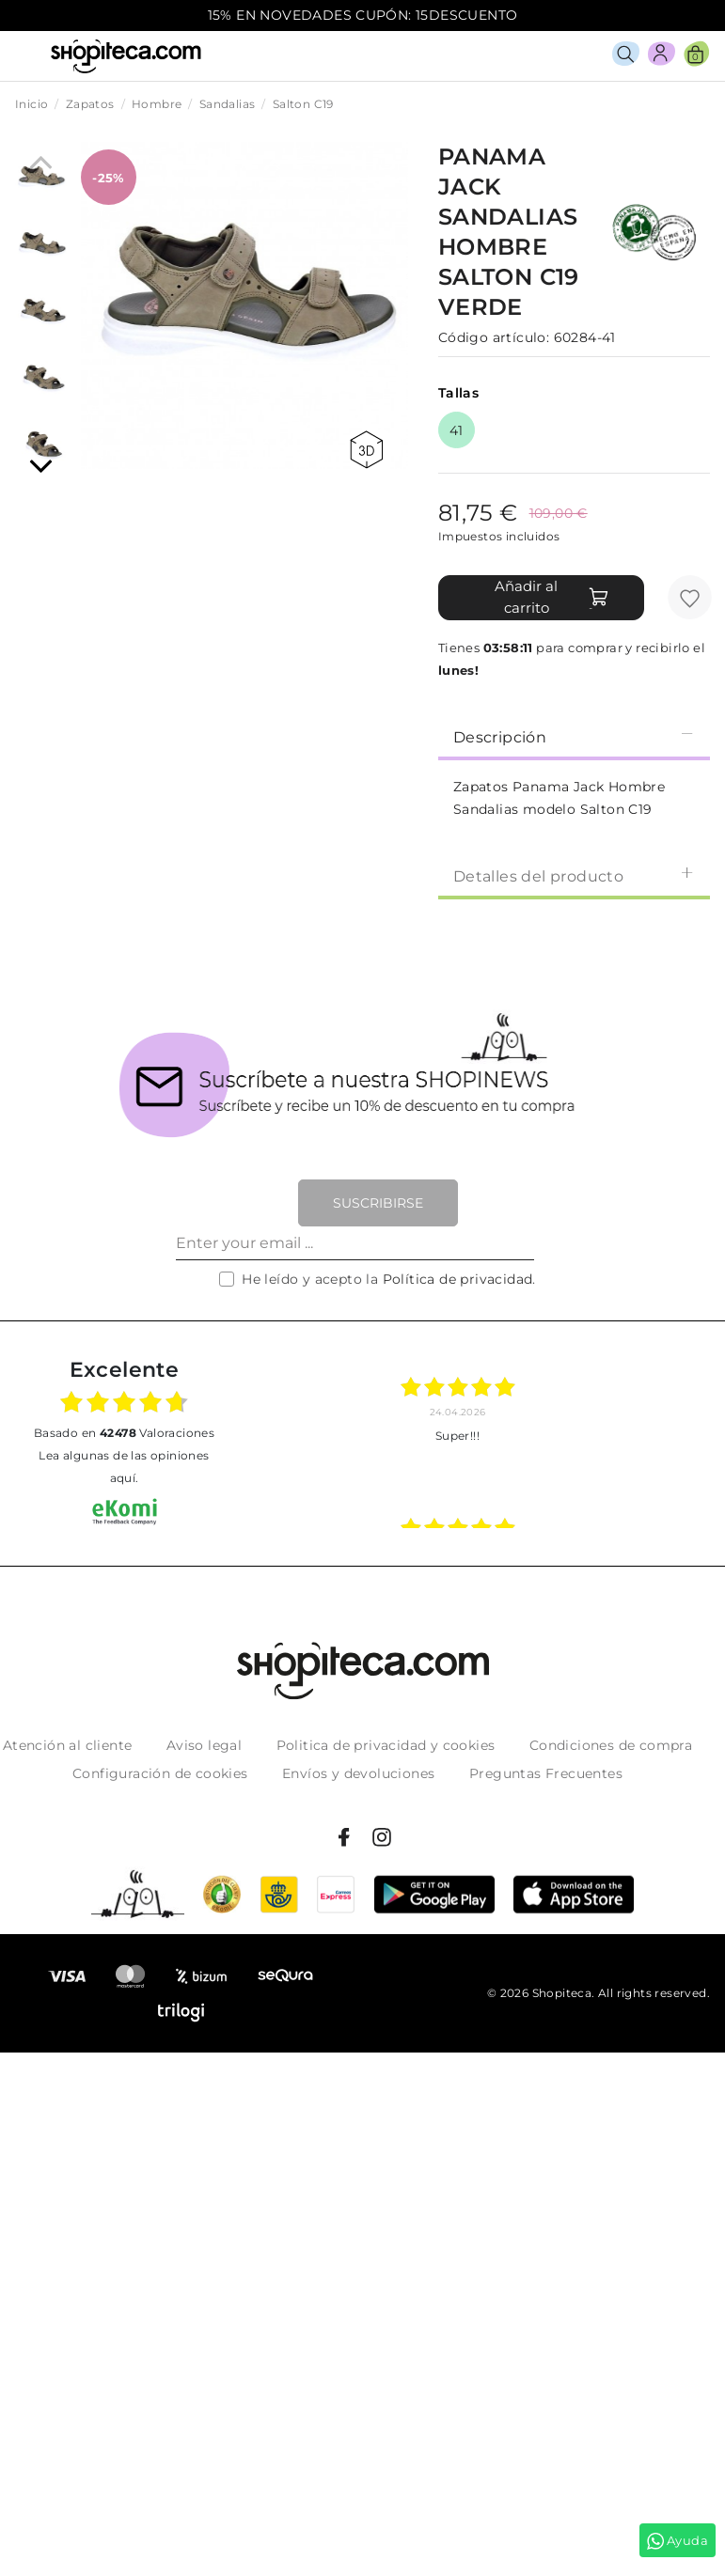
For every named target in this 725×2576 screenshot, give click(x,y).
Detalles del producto (574, 875)
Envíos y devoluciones (358, 1773)
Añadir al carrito (552, 597)
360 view (366, 449)
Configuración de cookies (160, 1773)
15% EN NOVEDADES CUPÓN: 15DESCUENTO (363, 15)
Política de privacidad (458, 1279)
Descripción (574, 736)
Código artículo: (493, 337)
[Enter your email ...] (355, 1243)
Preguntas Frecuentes (546, 1773)
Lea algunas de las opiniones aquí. (124, 1466)
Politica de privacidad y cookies (386, 1745)
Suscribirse (378, 1202)
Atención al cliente (68, 1745)
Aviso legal (204, 1745)
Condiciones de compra (610, 1745)
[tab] (574, 735)
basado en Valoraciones (124, 1433)
